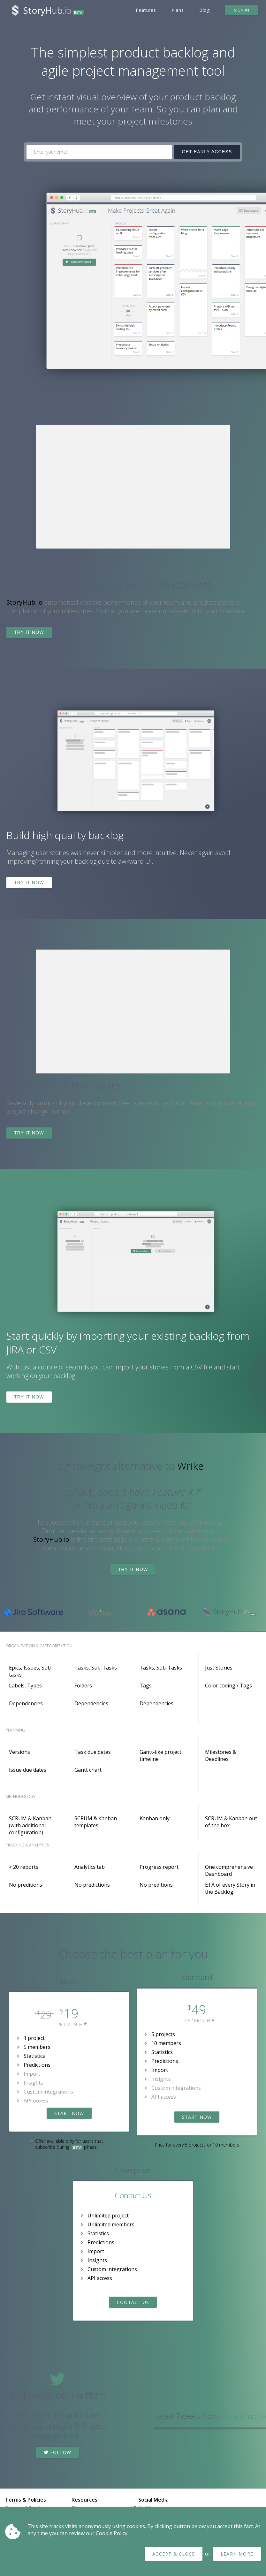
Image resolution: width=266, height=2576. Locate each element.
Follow (58, 2452)
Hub (53, 10)
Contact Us (133, 2302)
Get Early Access (207, 151)
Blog (204, 10)
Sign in (241, 10)
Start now (69, 2113)
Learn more (237, 2554)
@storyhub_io (243, 2416)
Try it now (29, 632)
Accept (173, 2554)
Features (146, 10)
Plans (177, 10)
